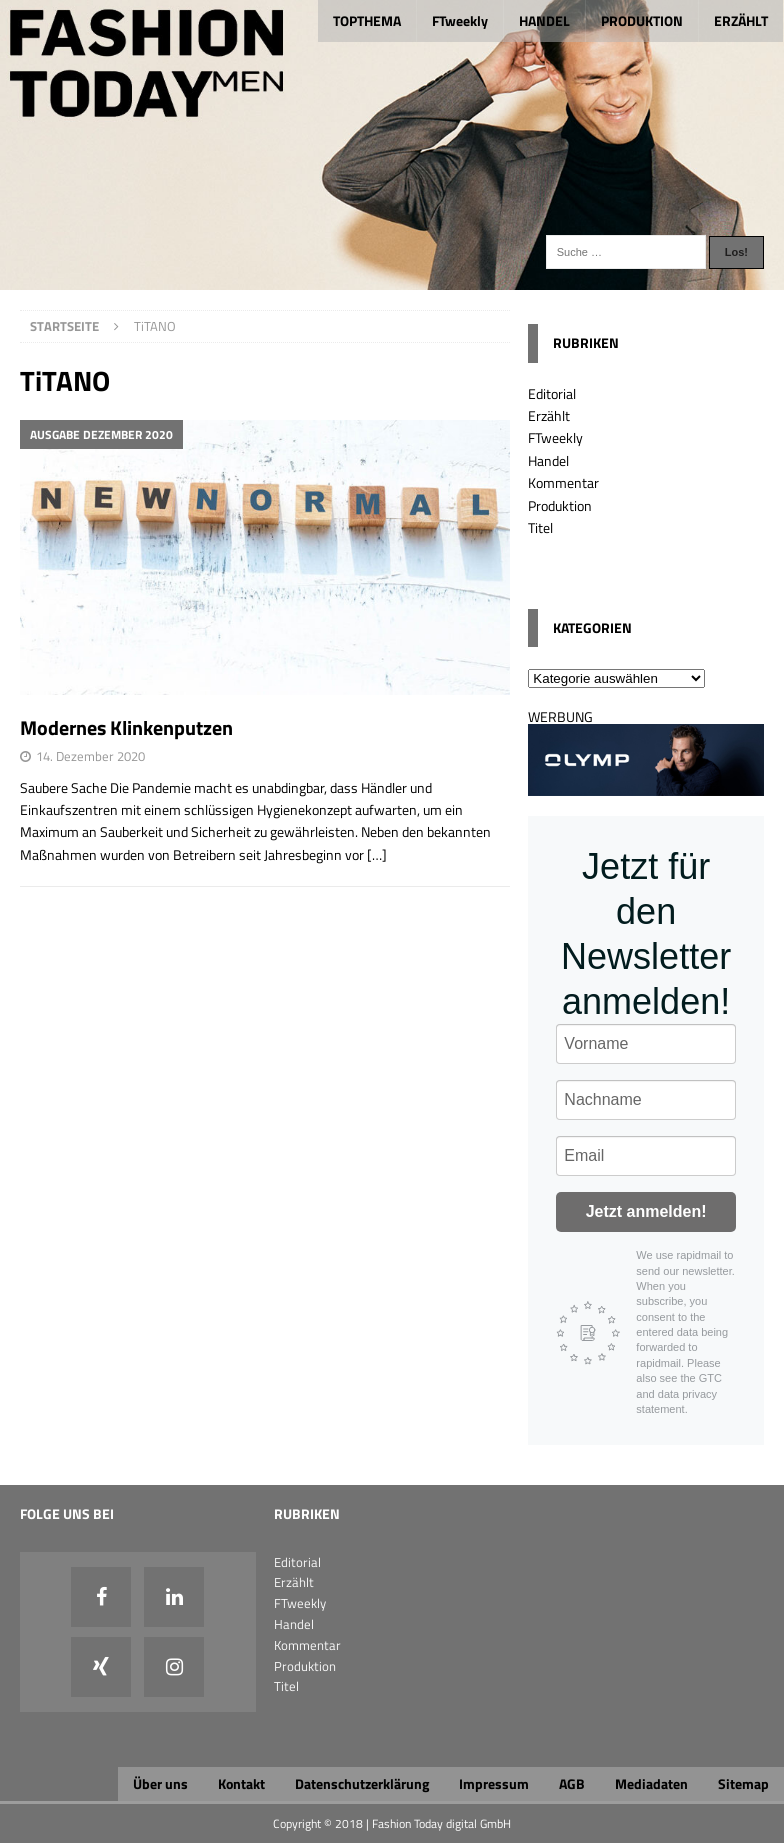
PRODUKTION (642, 20)
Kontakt (241, 1783)
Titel (540, 527)
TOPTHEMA (367, 20)
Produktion (560, 505)
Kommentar (563, 482)
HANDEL (544, 20)
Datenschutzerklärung (362, 1783)
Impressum (494, 1783)
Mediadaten (651, 1783)
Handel (548, 460)
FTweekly (460, 20)
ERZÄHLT (741, 20)
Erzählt (549, 415)
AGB (572, 1783)
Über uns (160, 1783)
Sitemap (743, 1783)
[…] (377, 854)
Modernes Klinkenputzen (126, 727)
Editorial (552, 393)
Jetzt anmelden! (646, 1211)
